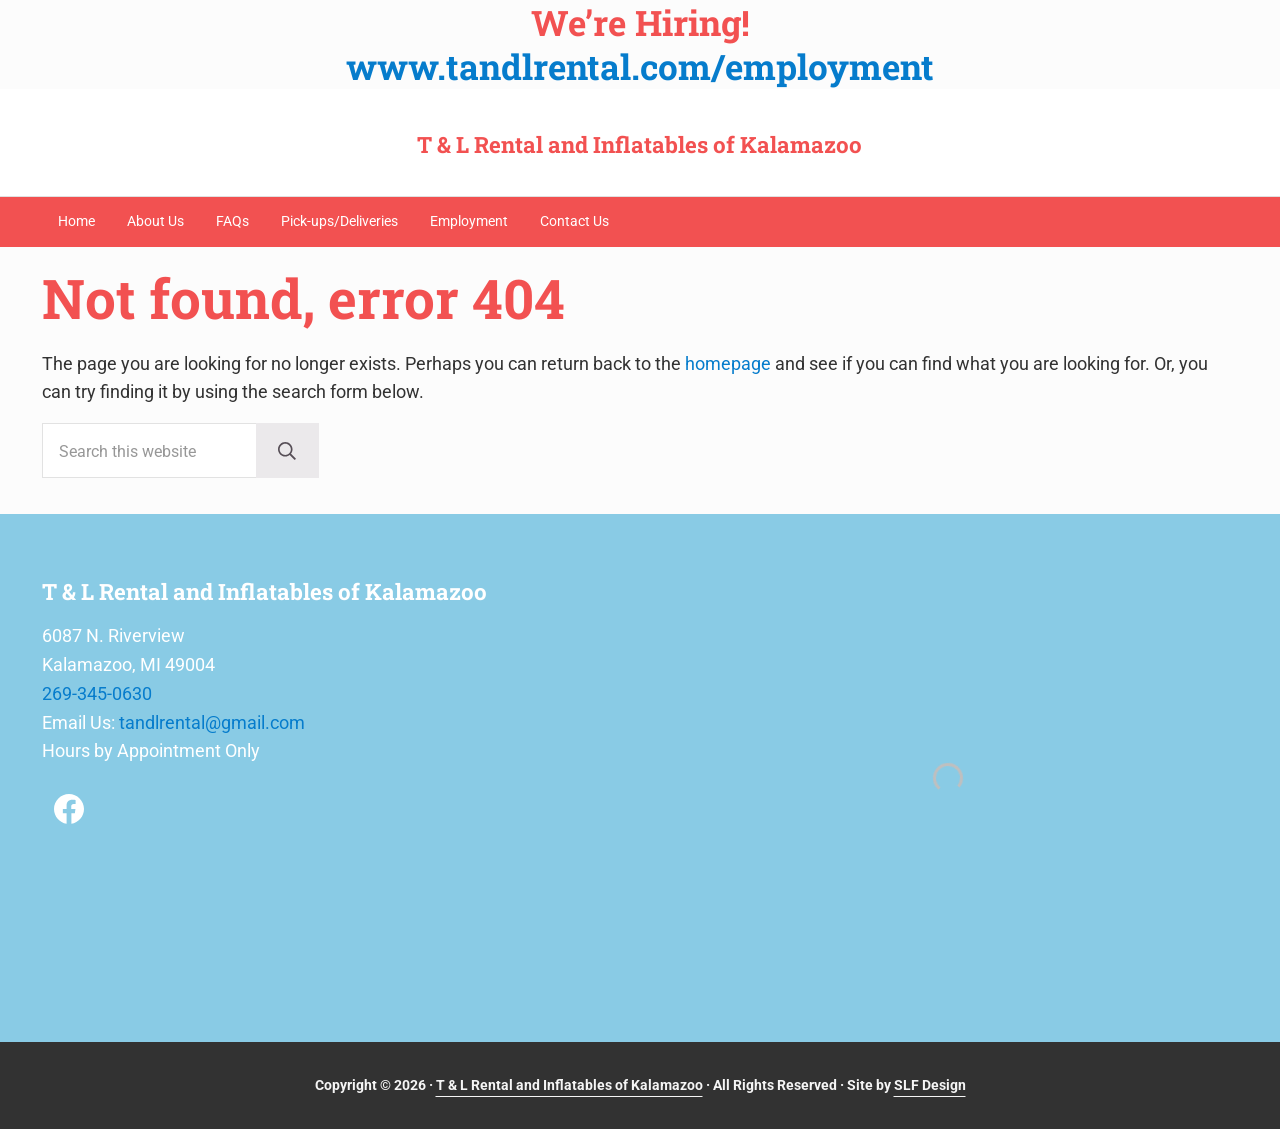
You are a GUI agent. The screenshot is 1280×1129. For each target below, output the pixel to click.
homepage (728, 363)
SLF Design (930, 1085)
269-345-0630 (97, 693)
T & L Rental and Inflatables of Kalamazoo (639, 144)
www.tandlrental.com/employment (640, 66)
